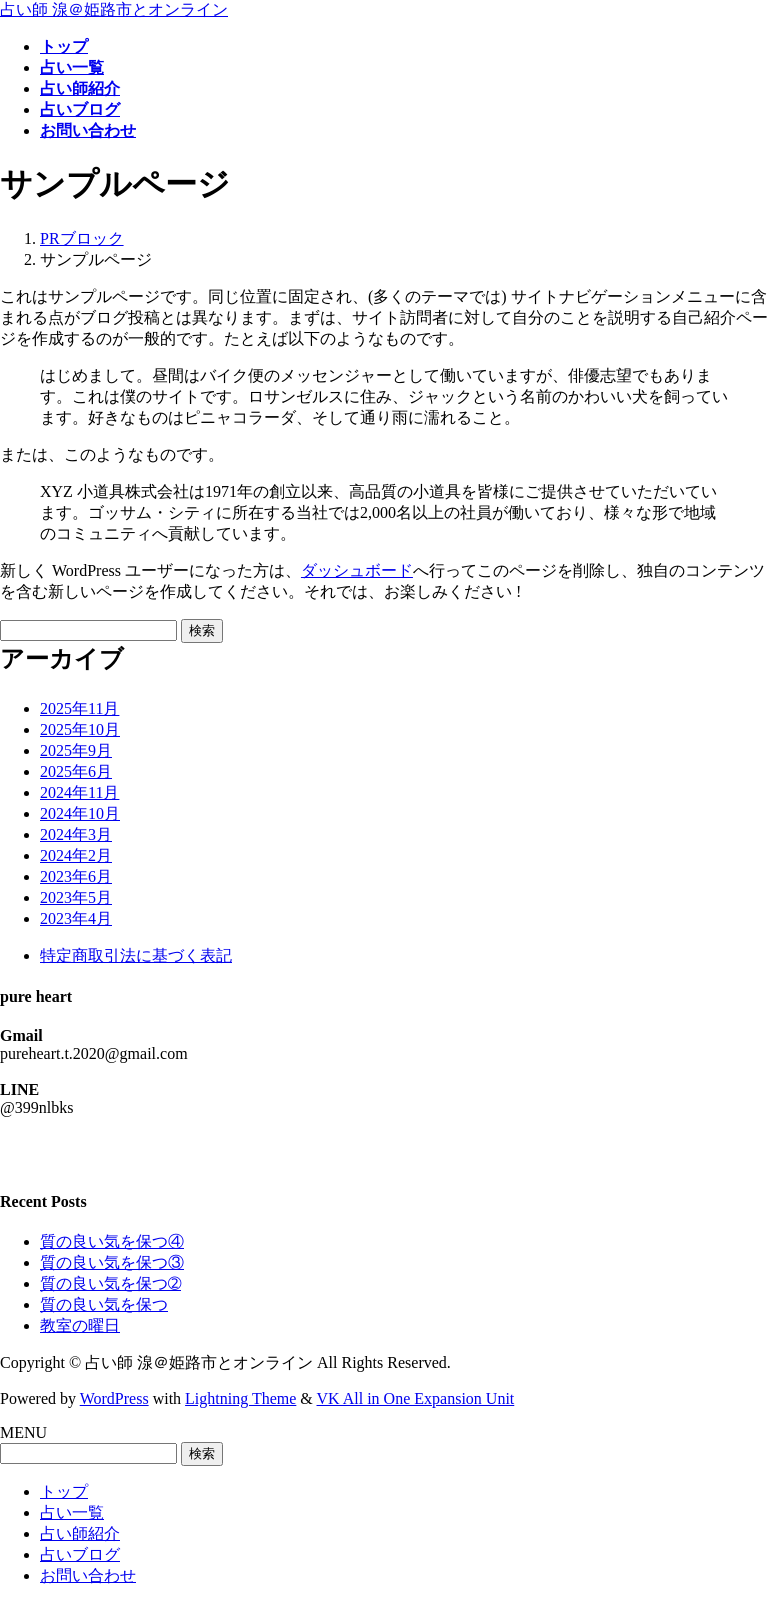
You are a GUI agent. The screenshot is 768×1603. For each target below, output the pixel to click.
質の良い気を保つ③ (112, 1262)
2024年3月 (76, 834)
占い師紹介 (80, 1533)
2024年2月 (76, 855)
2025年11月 (79, 708)
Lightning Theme (240, 1398)
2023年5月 (76, 897)
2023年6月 (76, 876)
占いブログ (80, 1554)
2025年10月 (80, 729)
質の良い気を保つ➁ (110, 1283)
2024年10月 (80, 813)
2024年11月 (79, 792)
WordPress (114, 1398)
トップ (64, 1491)
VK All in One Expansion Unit (416, 1398)
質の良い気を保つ (104, 1304)
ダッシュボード (357, 570)
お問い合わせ (88, 1575)
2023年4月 (76, 918)
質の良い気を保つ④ (112, 1241)
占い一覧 (72, 1512)
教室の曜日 (80, 1325)
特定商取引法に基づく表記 (136, 955)
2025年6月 (76, 771)
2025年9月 (76, 750)
